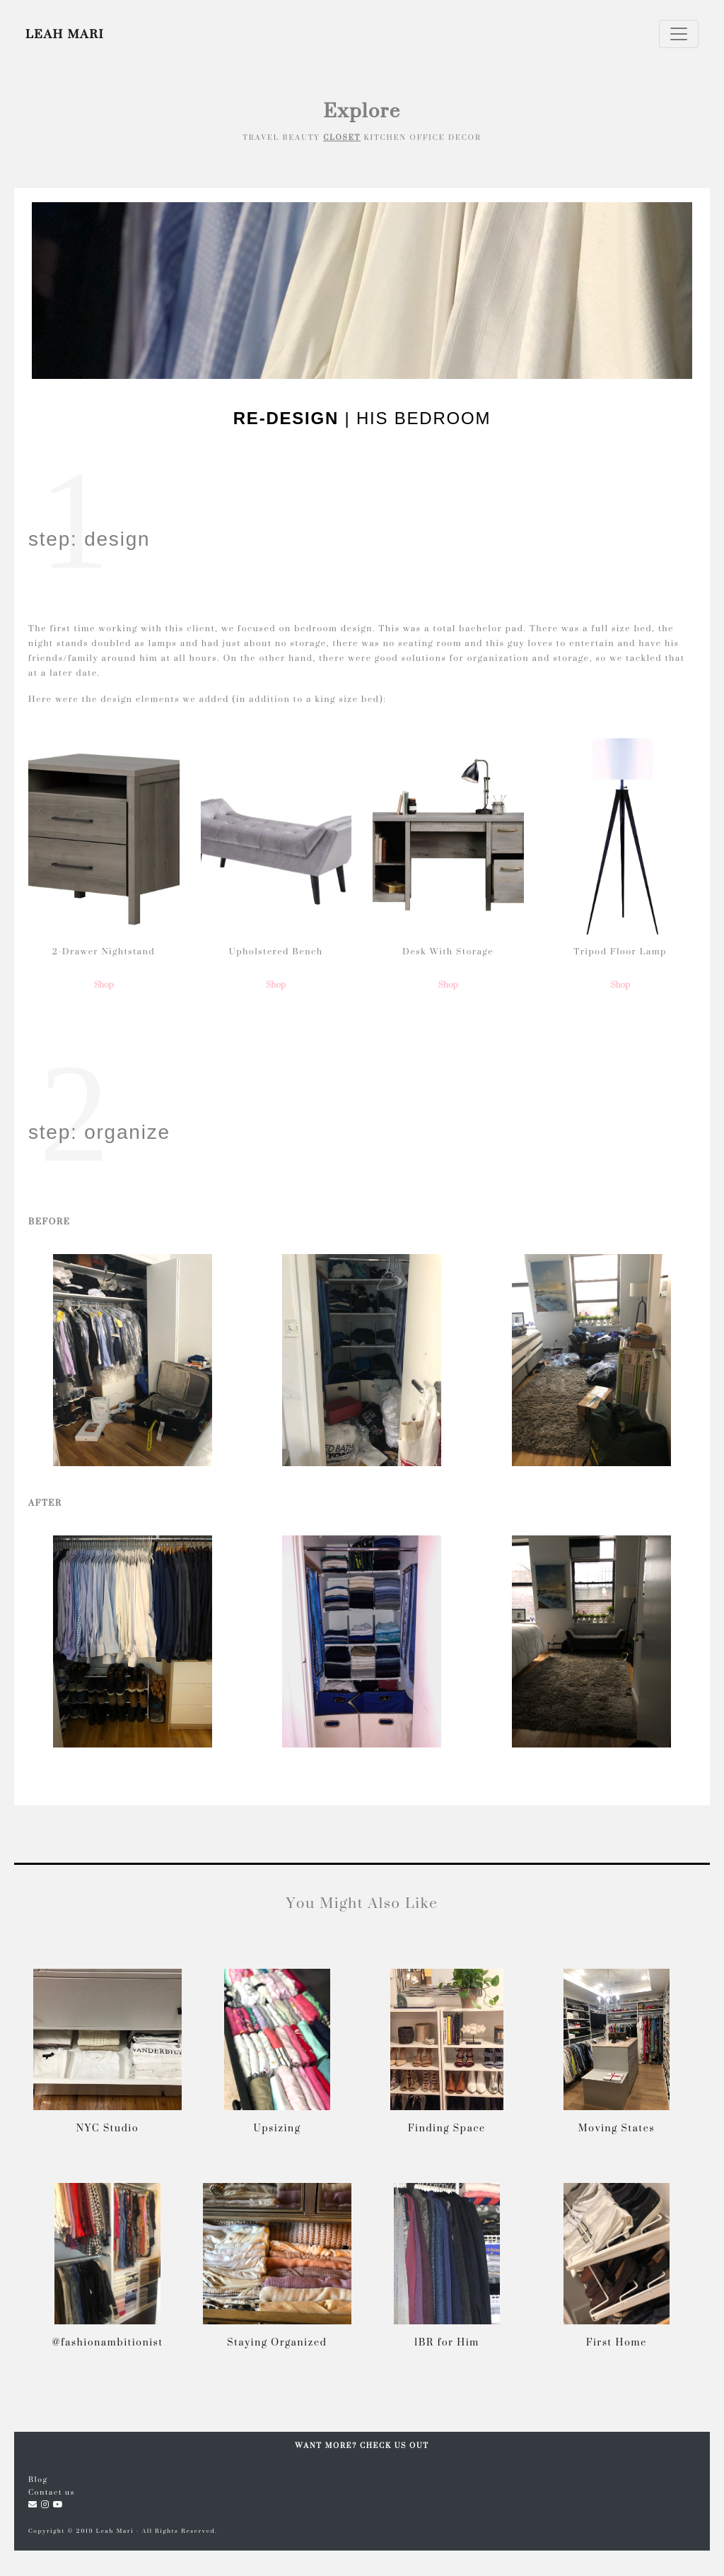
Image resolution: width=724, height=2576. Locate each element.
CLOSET (342, 137)
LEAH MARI (64, 34)
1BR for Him (446, 2341)
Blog (38, 2479)
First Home (616, 2341)
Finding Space (447, 2127)
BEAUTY (301, 137)
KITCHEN (385, 137)
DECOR (464, 137)
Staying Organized (277, 2341)
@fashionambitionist (107, 2341)
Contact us (51, 2492)
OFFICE (427, 137)
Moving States (616, 2127)
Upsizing (277, 2127)
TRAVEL (261, 137)
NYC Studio (107, 2127)
